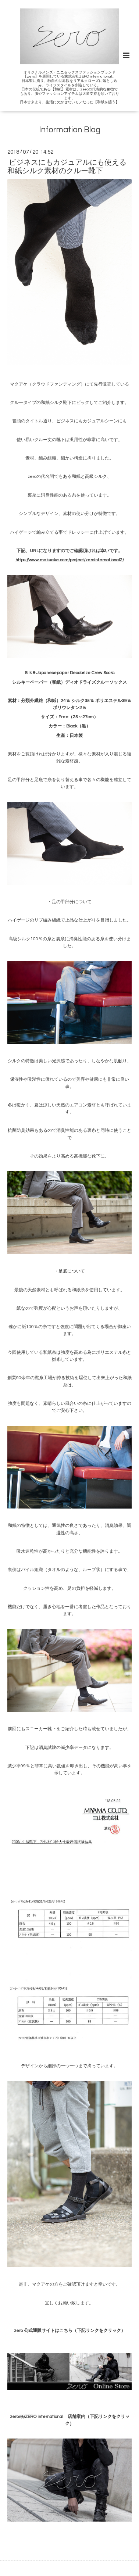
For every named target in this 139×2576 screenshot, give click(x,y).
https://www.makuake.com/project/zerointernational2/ (69, 560)
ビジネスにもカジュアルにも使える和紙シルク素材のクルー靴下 (66, 167)
